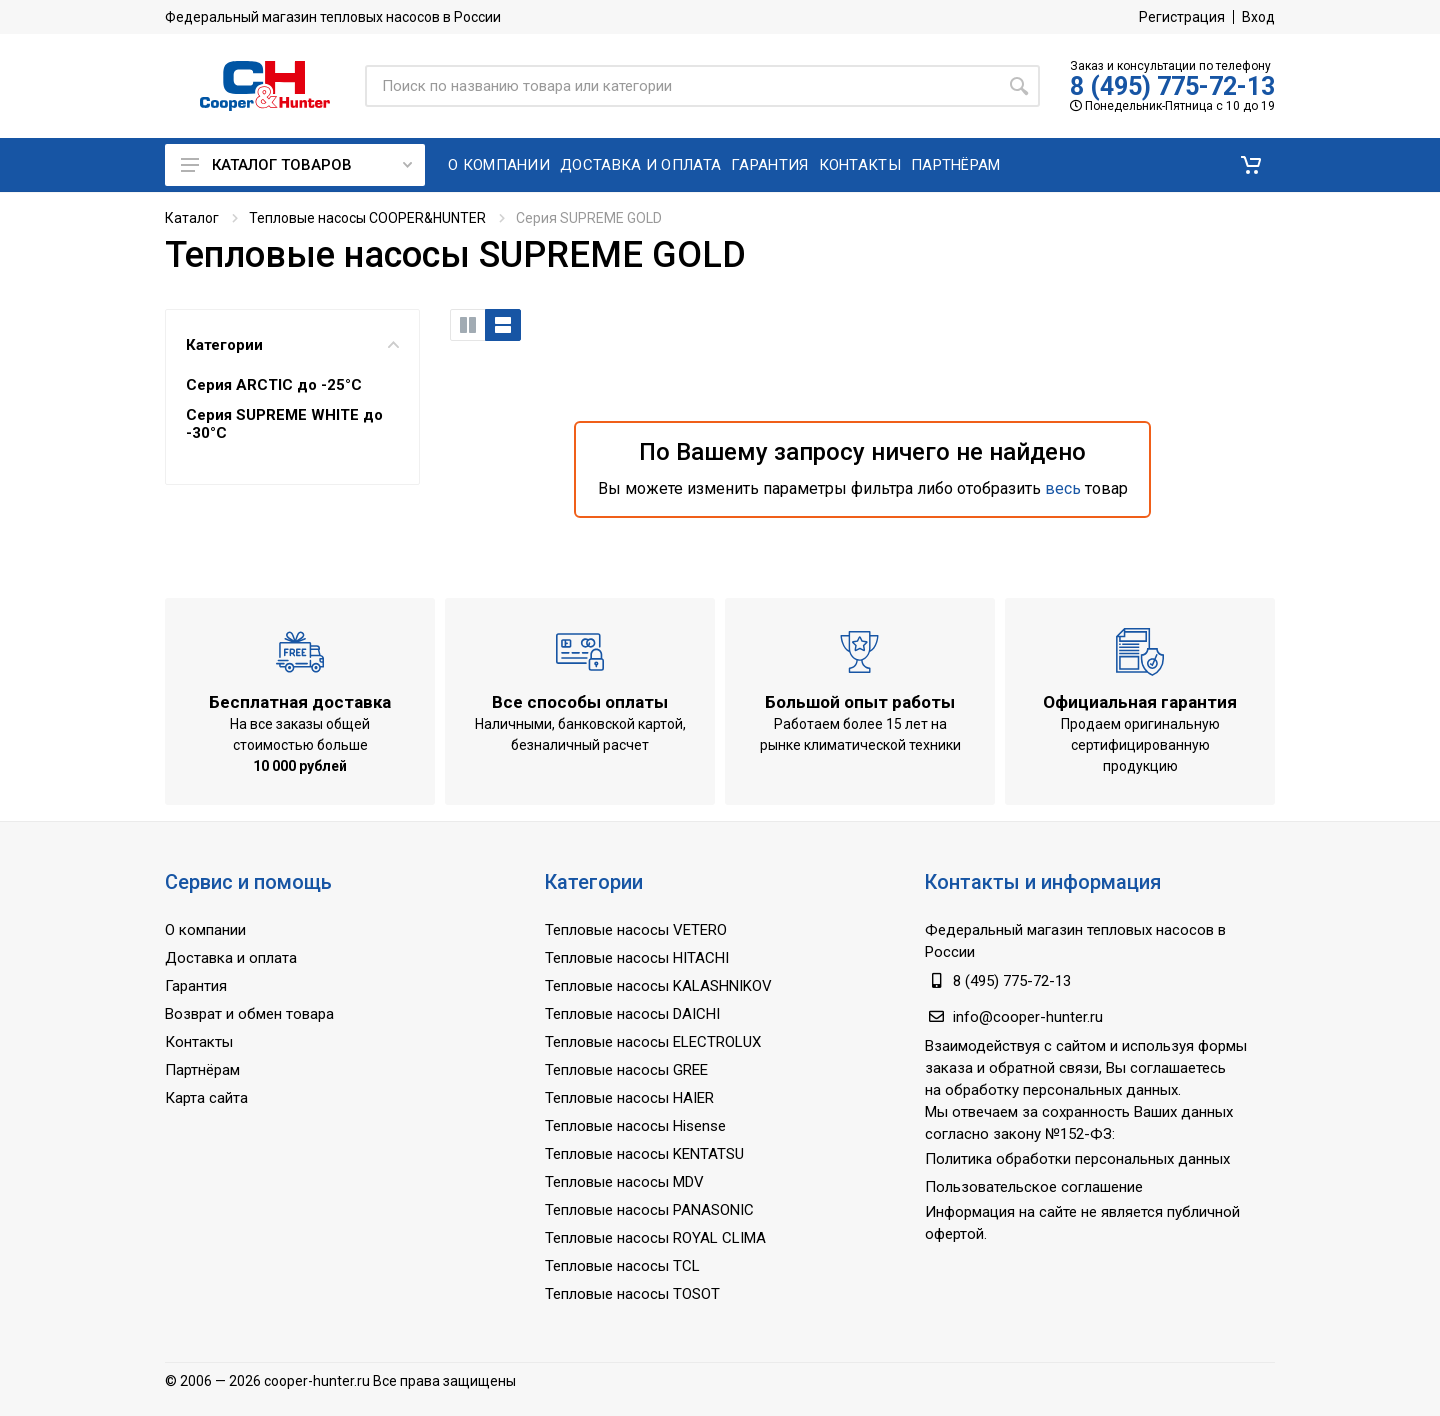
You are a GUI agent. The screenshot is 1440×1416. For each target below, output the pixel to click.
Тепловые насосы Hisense (635, 1126)
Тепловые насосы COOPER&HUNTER (367, 218)
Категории (292, 345)
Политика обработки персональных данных (1077, 1159)
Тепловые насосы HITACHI (637, 958)
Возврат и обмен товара (249, 1014)
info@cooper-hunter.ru (1028, 1017)
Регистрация (1182, 17)
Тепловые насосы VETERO (636, 930)
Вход (1258, 17)
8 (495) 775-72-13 (1172, 86)
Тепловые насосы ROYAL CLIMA (655, 1238)
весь (1063, 488)
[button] (1251, 165)
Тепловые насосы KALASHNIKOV (658, 986)
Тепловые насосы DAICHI (632, 1014)
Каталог (192, 218)
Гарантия (196, 986)
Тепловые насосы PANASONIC (649, 1210)
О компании (205, 930)
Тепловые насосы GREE (626, 1070)
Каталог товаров (296, 165)
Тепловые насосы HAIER (629, 1098)
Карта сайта (206, 1098)
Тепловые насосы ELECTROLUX (653, 1042)
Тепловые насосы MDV (624, 1182)
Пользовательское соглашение (1034, 1187)
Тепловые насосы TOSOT (632, 1294)
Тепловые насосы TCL (622, 1266)
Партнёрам (202, 1070)
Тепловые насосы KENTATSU (644, 1154)
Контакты (199, 1042)
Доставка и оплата (231, 958)
